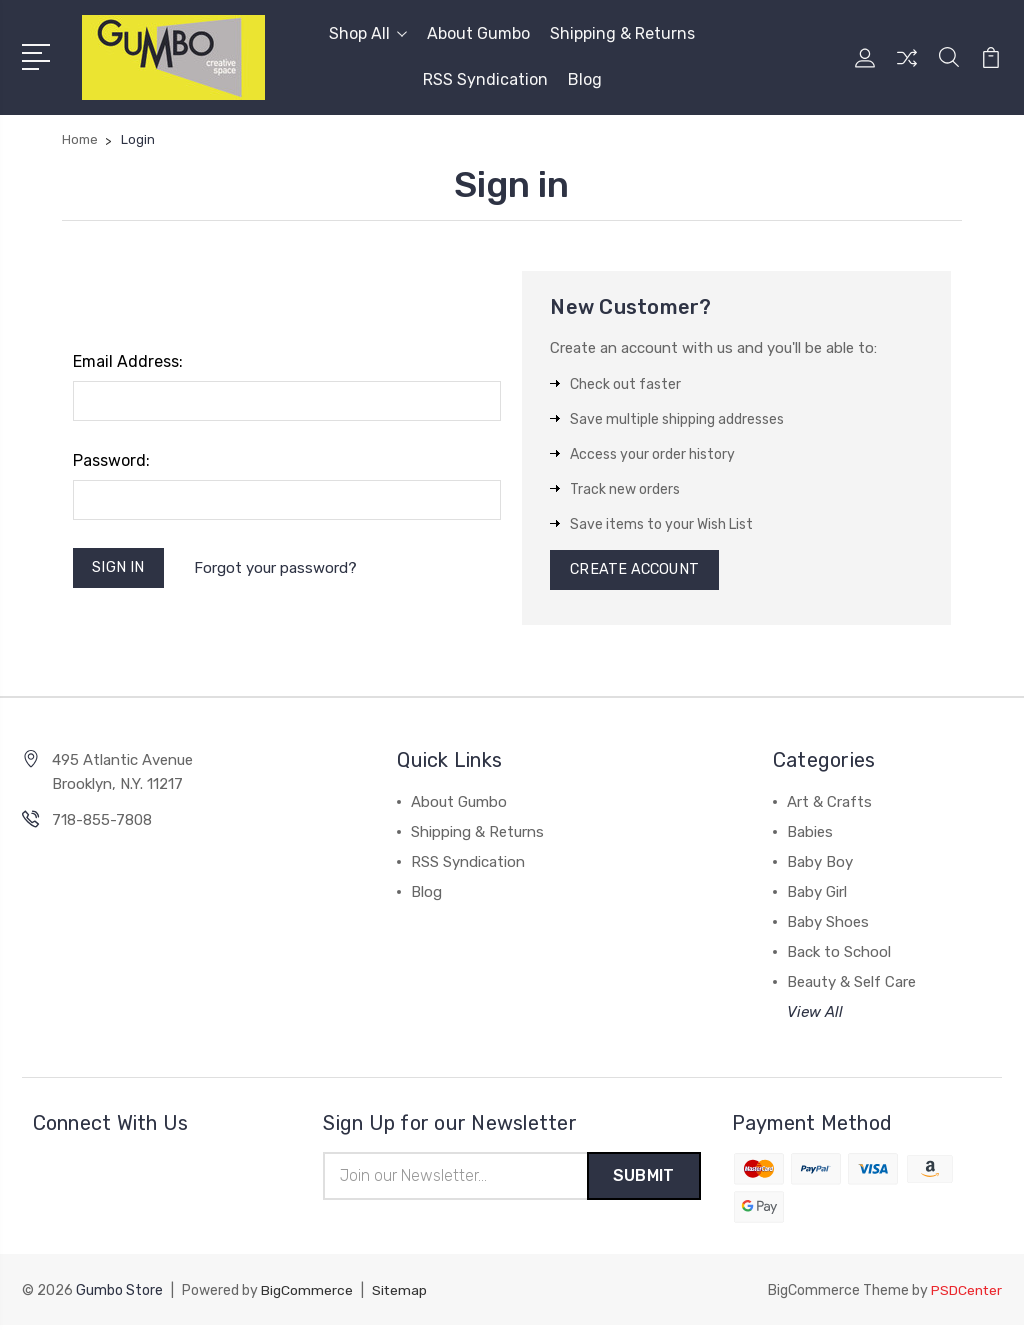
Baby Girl (817, 896)
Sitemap (400, 1295)
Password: (111, 460)
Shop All (368, 33)
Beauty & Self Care (851, 986)
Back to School (839, 956)
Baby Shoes (828, 926)
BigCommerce (307, 1295)
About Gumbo (478, 33)
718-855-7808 (102, 824)
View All (815, 1016)
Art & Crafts (829, 806)
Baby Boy (820, 866)
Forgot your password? (278, 569)
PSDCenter (966, 1295)
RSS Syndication (485, 79)
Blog (585, 79)
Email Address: (128, 361)
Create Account (637, 572)
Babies (810, 836)
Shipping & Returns (622, 33)
